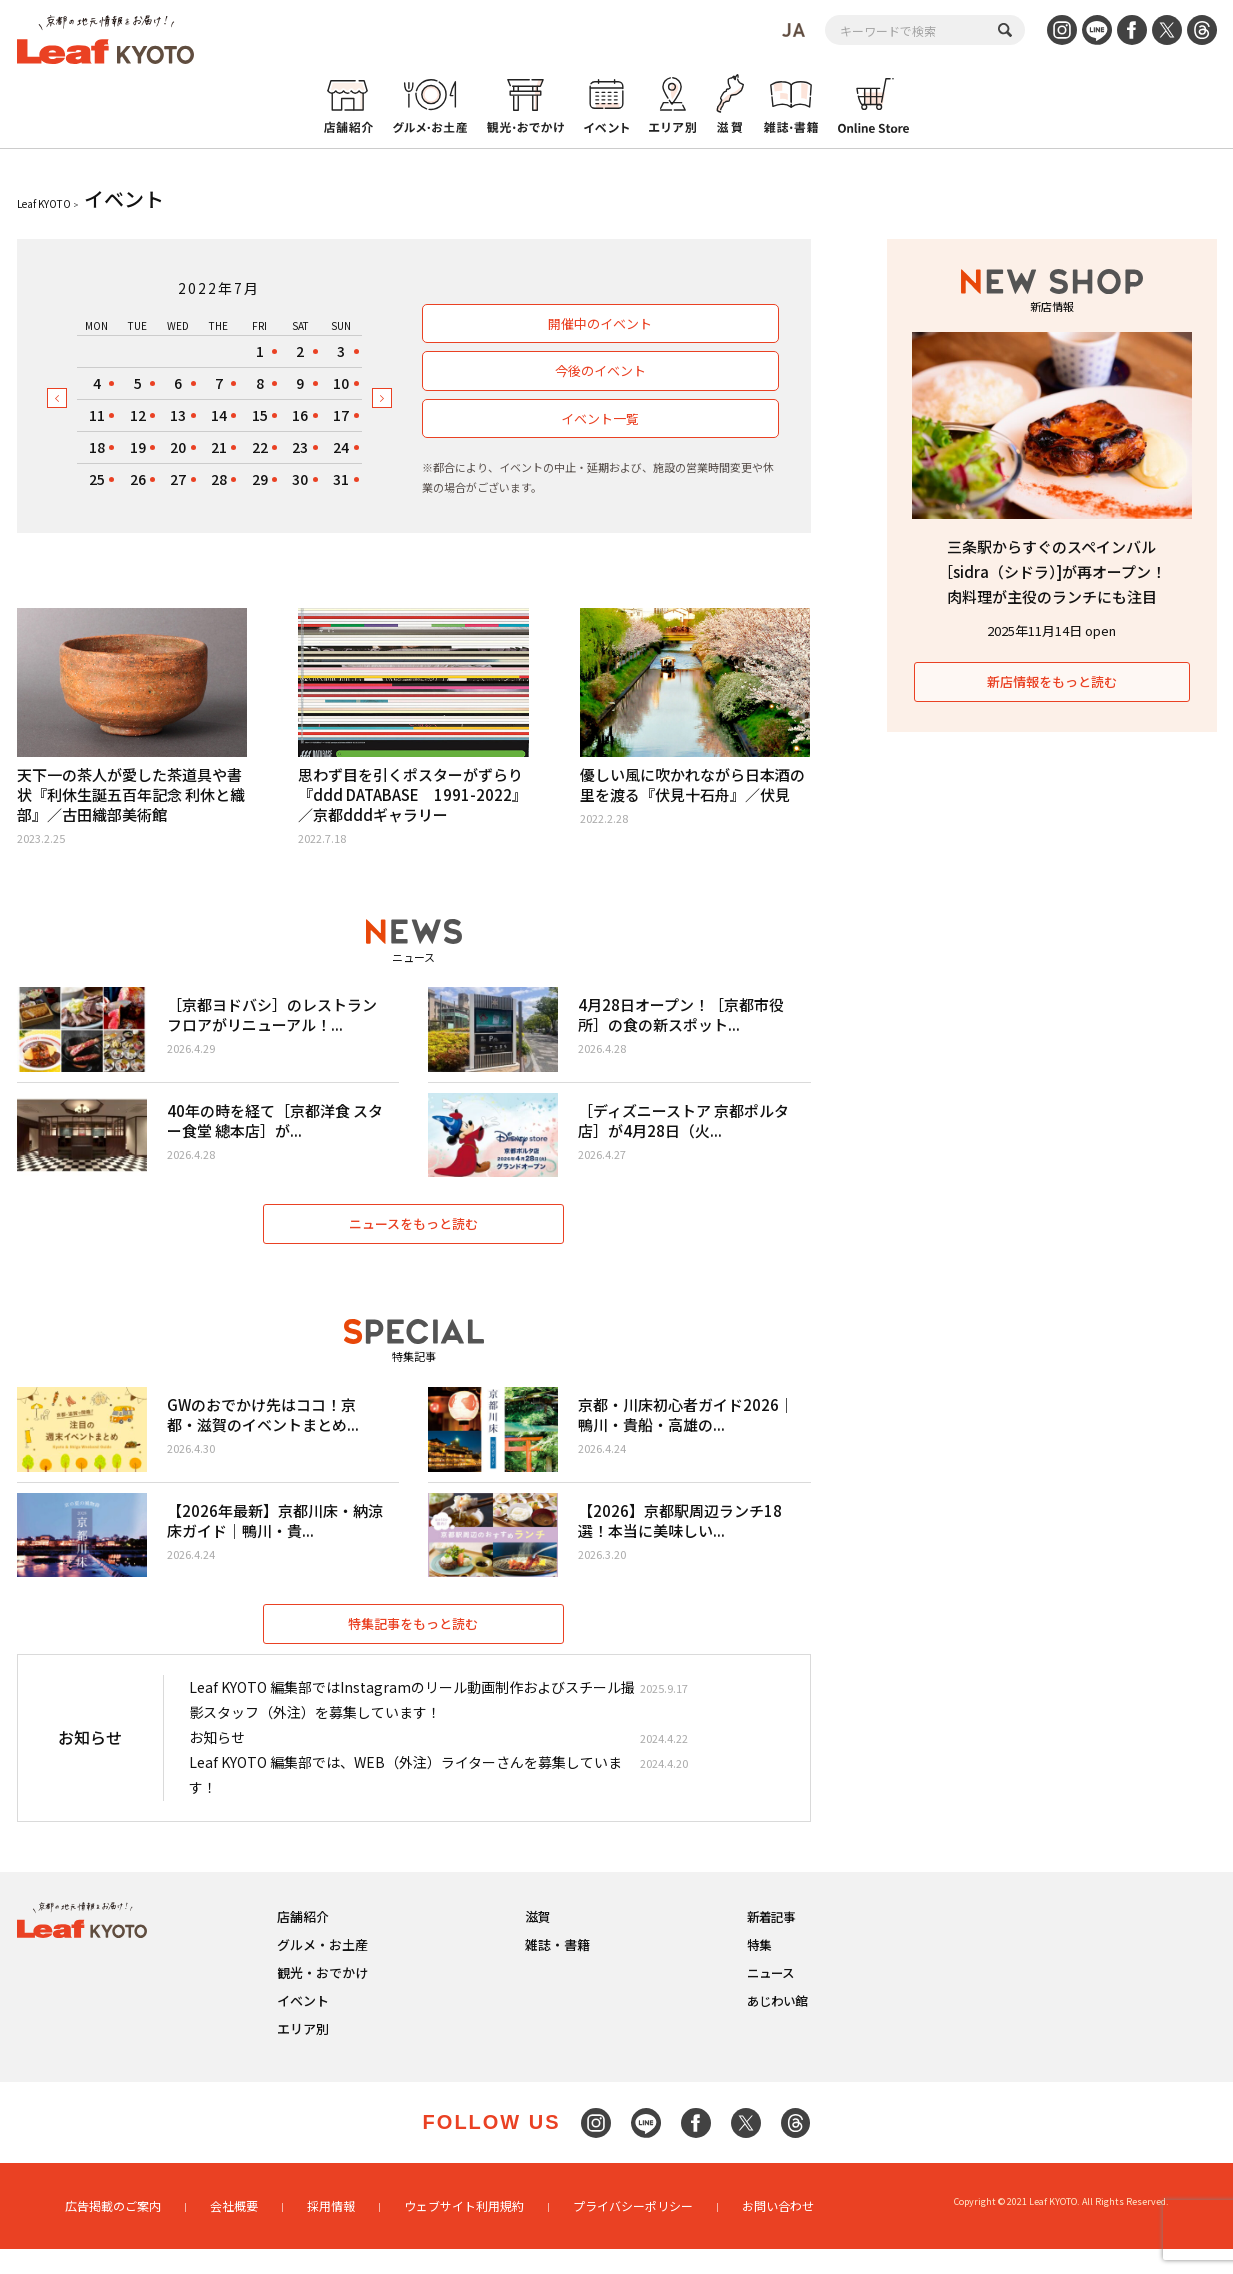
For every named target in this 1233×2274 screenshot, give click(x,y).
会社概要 (234, 2231)
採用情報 (331, 2231)
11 (97, 415)
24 (341, 447)
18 (97, 447)
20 (178, 447)
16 (300, 415)
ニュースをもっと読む (413, 1236)
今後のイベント (599, 370)
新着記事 (771, 1942)
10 (341, 383)
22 (260, 447)
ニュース (770, 1998)
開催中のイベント (599, 323)
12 (138, 415)
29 (260, 479)
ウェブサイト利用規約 (464, 2231)
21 (219, 447)
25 (97, 479)
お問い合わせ (778, 2231)
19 (138, 447)
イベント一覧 (599, 418)
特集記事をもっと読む (414, 1649)
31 (341, 479)
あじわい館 (777, 2026)
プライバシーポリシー (633, 2231)
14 (219, 415)
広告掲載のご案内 (113, 2231)
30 (300, 479)
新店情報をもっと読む (1052, 681)
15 (260, 415)
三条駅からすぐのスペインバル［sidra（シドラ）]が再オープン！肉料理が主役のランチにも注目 (1052, 571)
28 (219, 479)
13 (178, 415)
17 (341, 415)
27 (178, 479)
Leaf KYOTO (44, 203)
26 (138, 479)
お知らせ (217, 1764)
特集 (759, 1970)
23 (300, 447)
